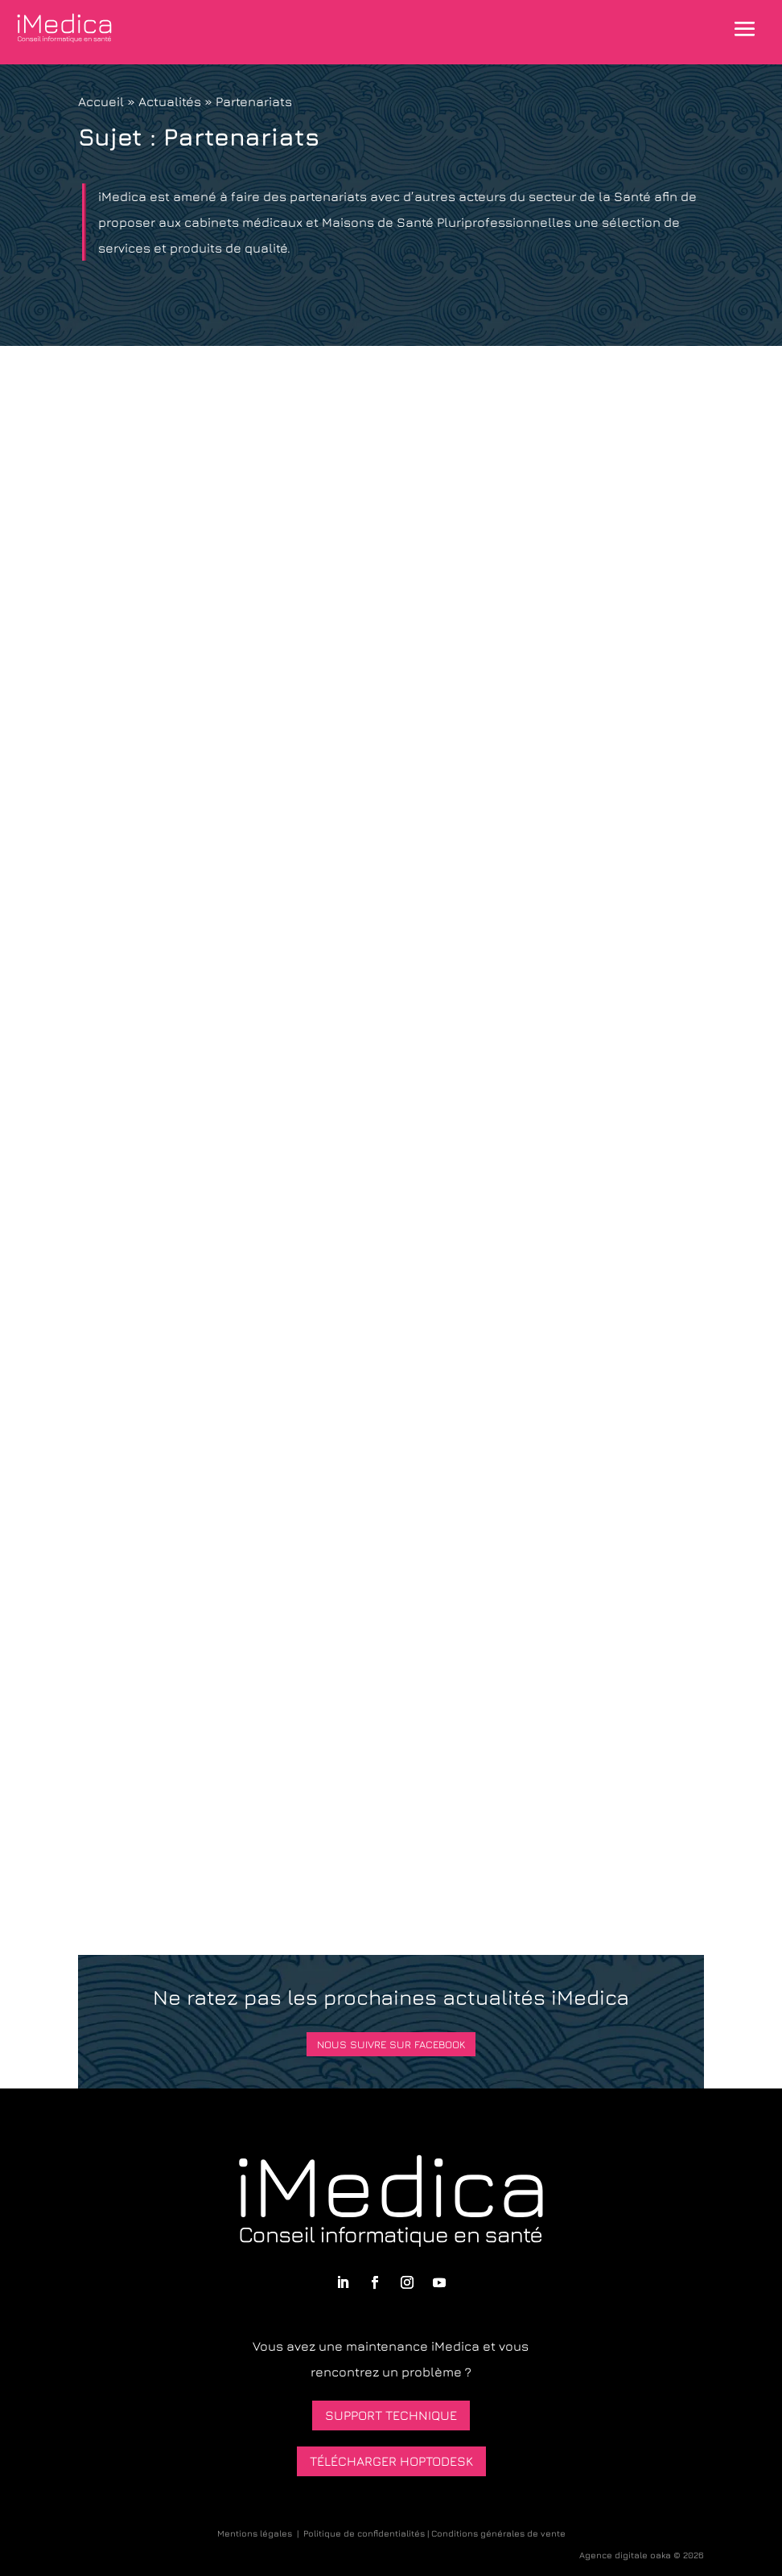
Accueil (101, 101)
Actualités (169, 101)
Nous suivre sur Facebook (391, 2044)
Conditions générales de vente (498, 2533)
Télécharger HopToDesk (391, 2461)
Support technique (391, 2415)
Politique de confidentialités (364, 2533)
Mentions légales (254, 2533)
